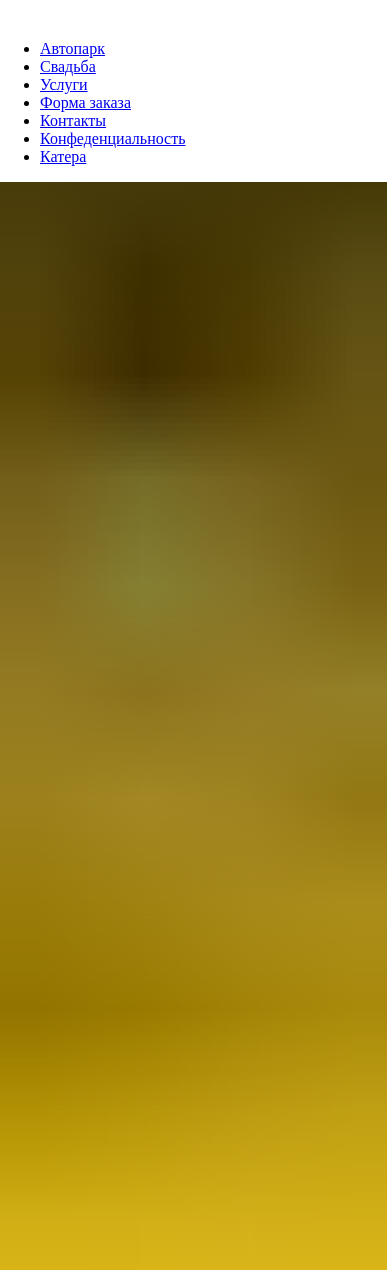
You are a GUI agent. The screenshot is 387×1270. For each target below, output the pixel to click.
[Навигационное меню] (14, 10)
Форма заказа (85, 102)
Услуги (64, 84)
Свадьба (68, 66)
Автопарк (72, 48)
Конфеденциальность (113, 138)
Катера (63, 156)
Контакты (73, 120)
